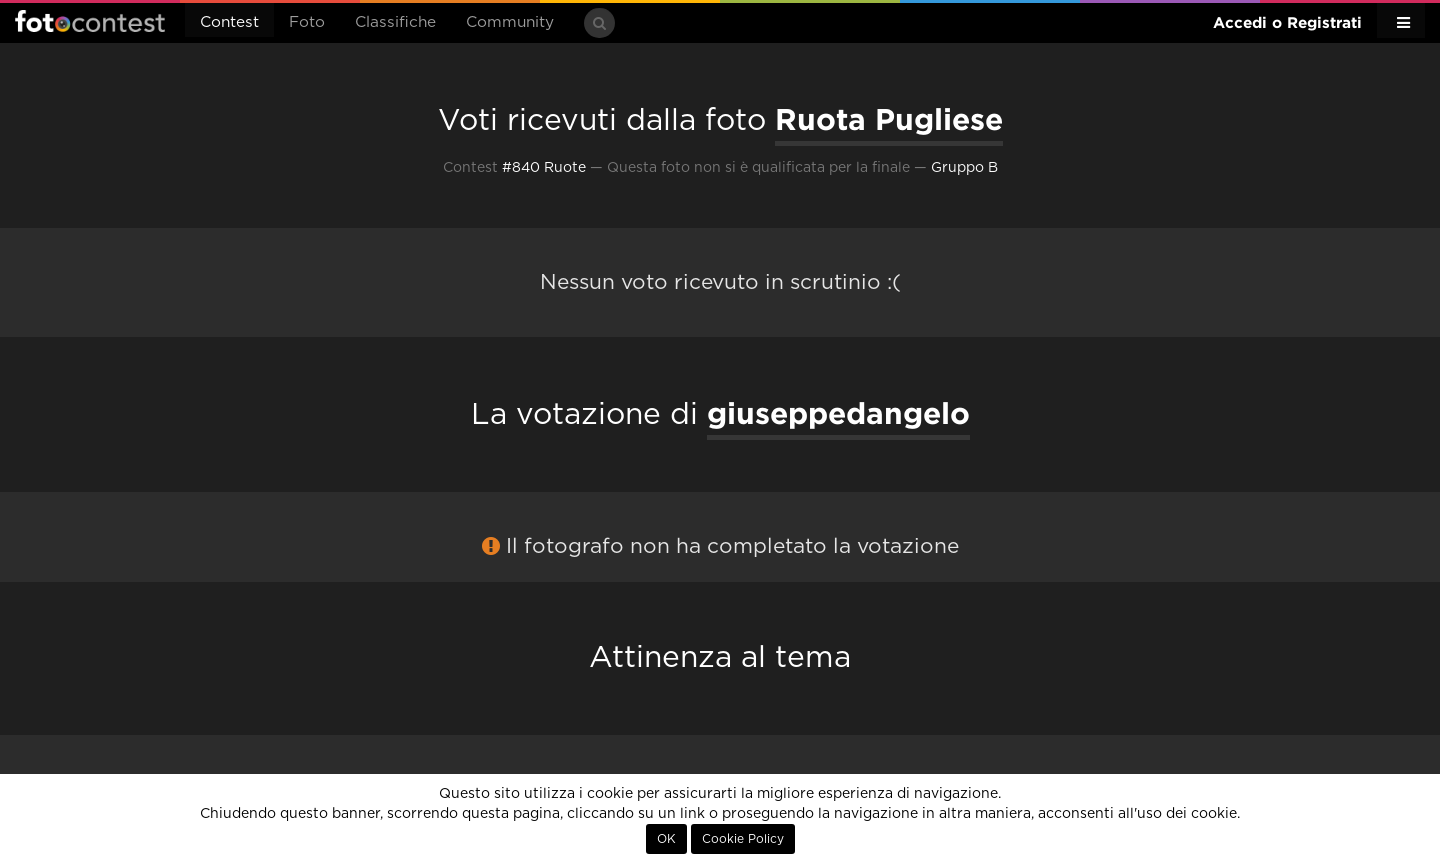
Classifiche (395, 22)
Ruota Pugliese (889, 119)
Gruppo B (964, 168)
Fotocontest (90, 21)
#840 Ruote (544, 168)
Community (510, 22)
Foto (307, 22)
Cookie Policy (743, 839)
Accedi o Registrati (1287, 22)
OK (666, 839)
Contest (229, 22)
